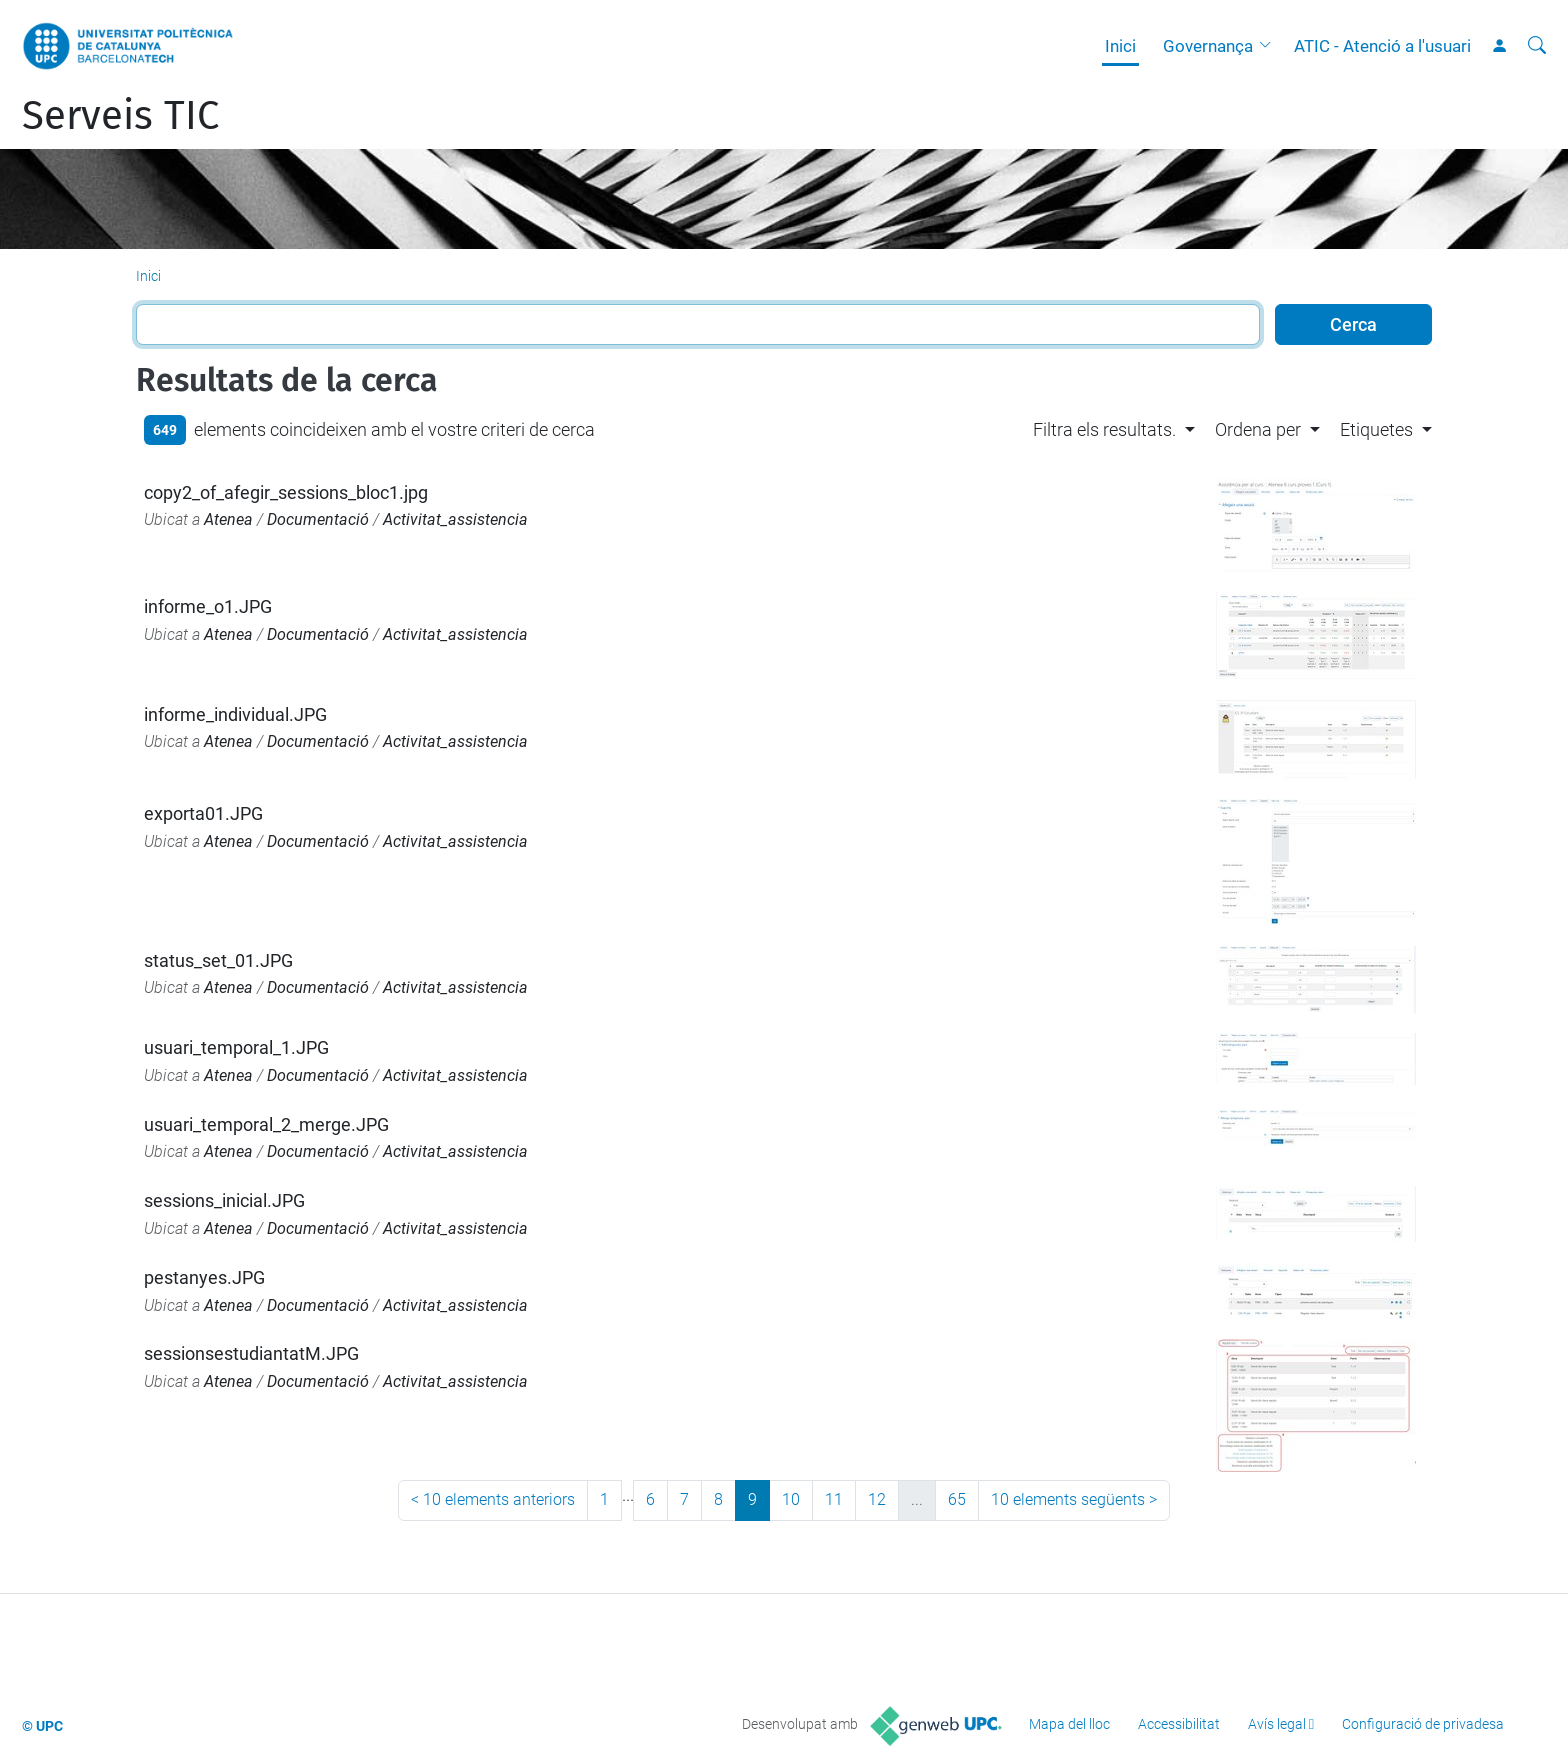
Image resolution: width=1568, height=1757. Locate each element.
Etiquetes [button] (1376, 429)
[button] (1270, 46)
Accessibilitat (1179, 1724)
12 (877, 1499)
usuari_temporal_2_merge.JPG (266, 1124)
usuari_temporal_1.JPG (236, 1047)
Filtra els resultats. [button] (1104, 429)
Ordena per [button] (1258, 429)
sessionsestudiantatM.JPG (251, 1353)
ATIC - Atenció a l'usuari (1382, 46)
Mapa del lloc (1069, 1724)
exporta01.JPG (203, 813)
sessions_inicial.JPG (224, 1200)
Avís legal (1277, 1724)
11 (834, 1499)
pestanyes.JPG (204, 1277)
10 (791, 1499)
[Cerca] (1537, 46)
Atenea (228, 519)
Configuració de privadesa (1423, 1724)
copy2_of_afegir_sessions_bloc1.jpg (286, 492)
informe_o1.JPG (208, 606)
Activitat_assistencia (455, 519)
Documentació (318, 519)
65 (957, 1499)
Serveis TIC (120, 116)
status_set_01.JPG (218, 960)
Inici (1120, 46)
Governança (1208, 46)
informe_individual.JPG (235, 714)
